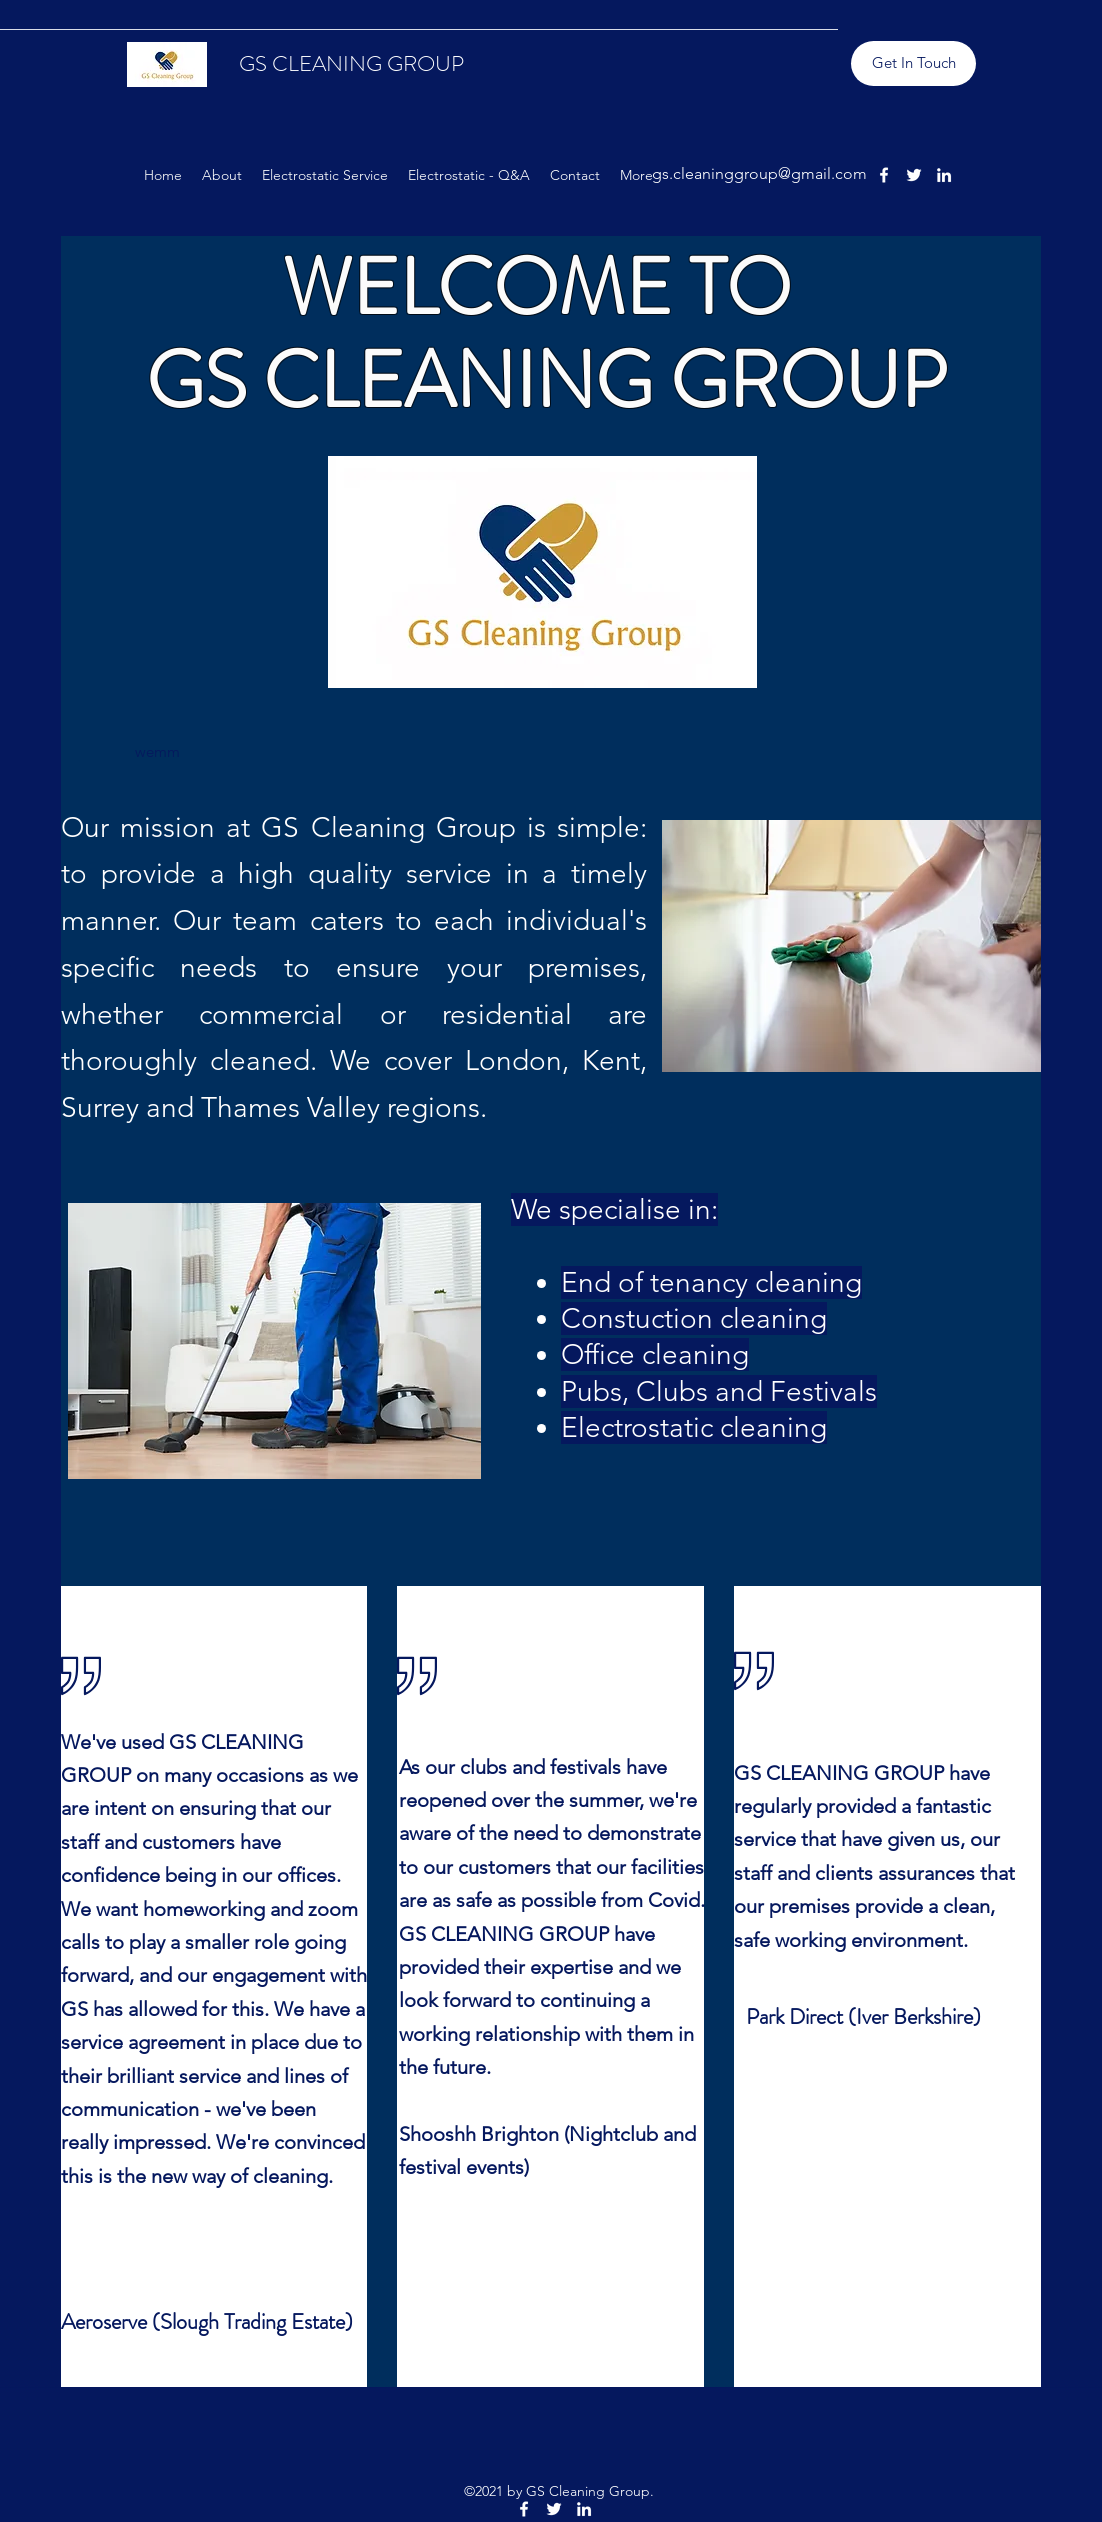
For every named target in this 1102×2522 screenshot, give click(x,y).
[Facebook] (884, 175)
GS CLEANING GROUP (351, 63)
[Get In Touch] (913, 63)
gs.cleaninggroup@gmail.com (759, 173)
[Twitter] (914, 175)
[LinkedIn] (944, 175)
